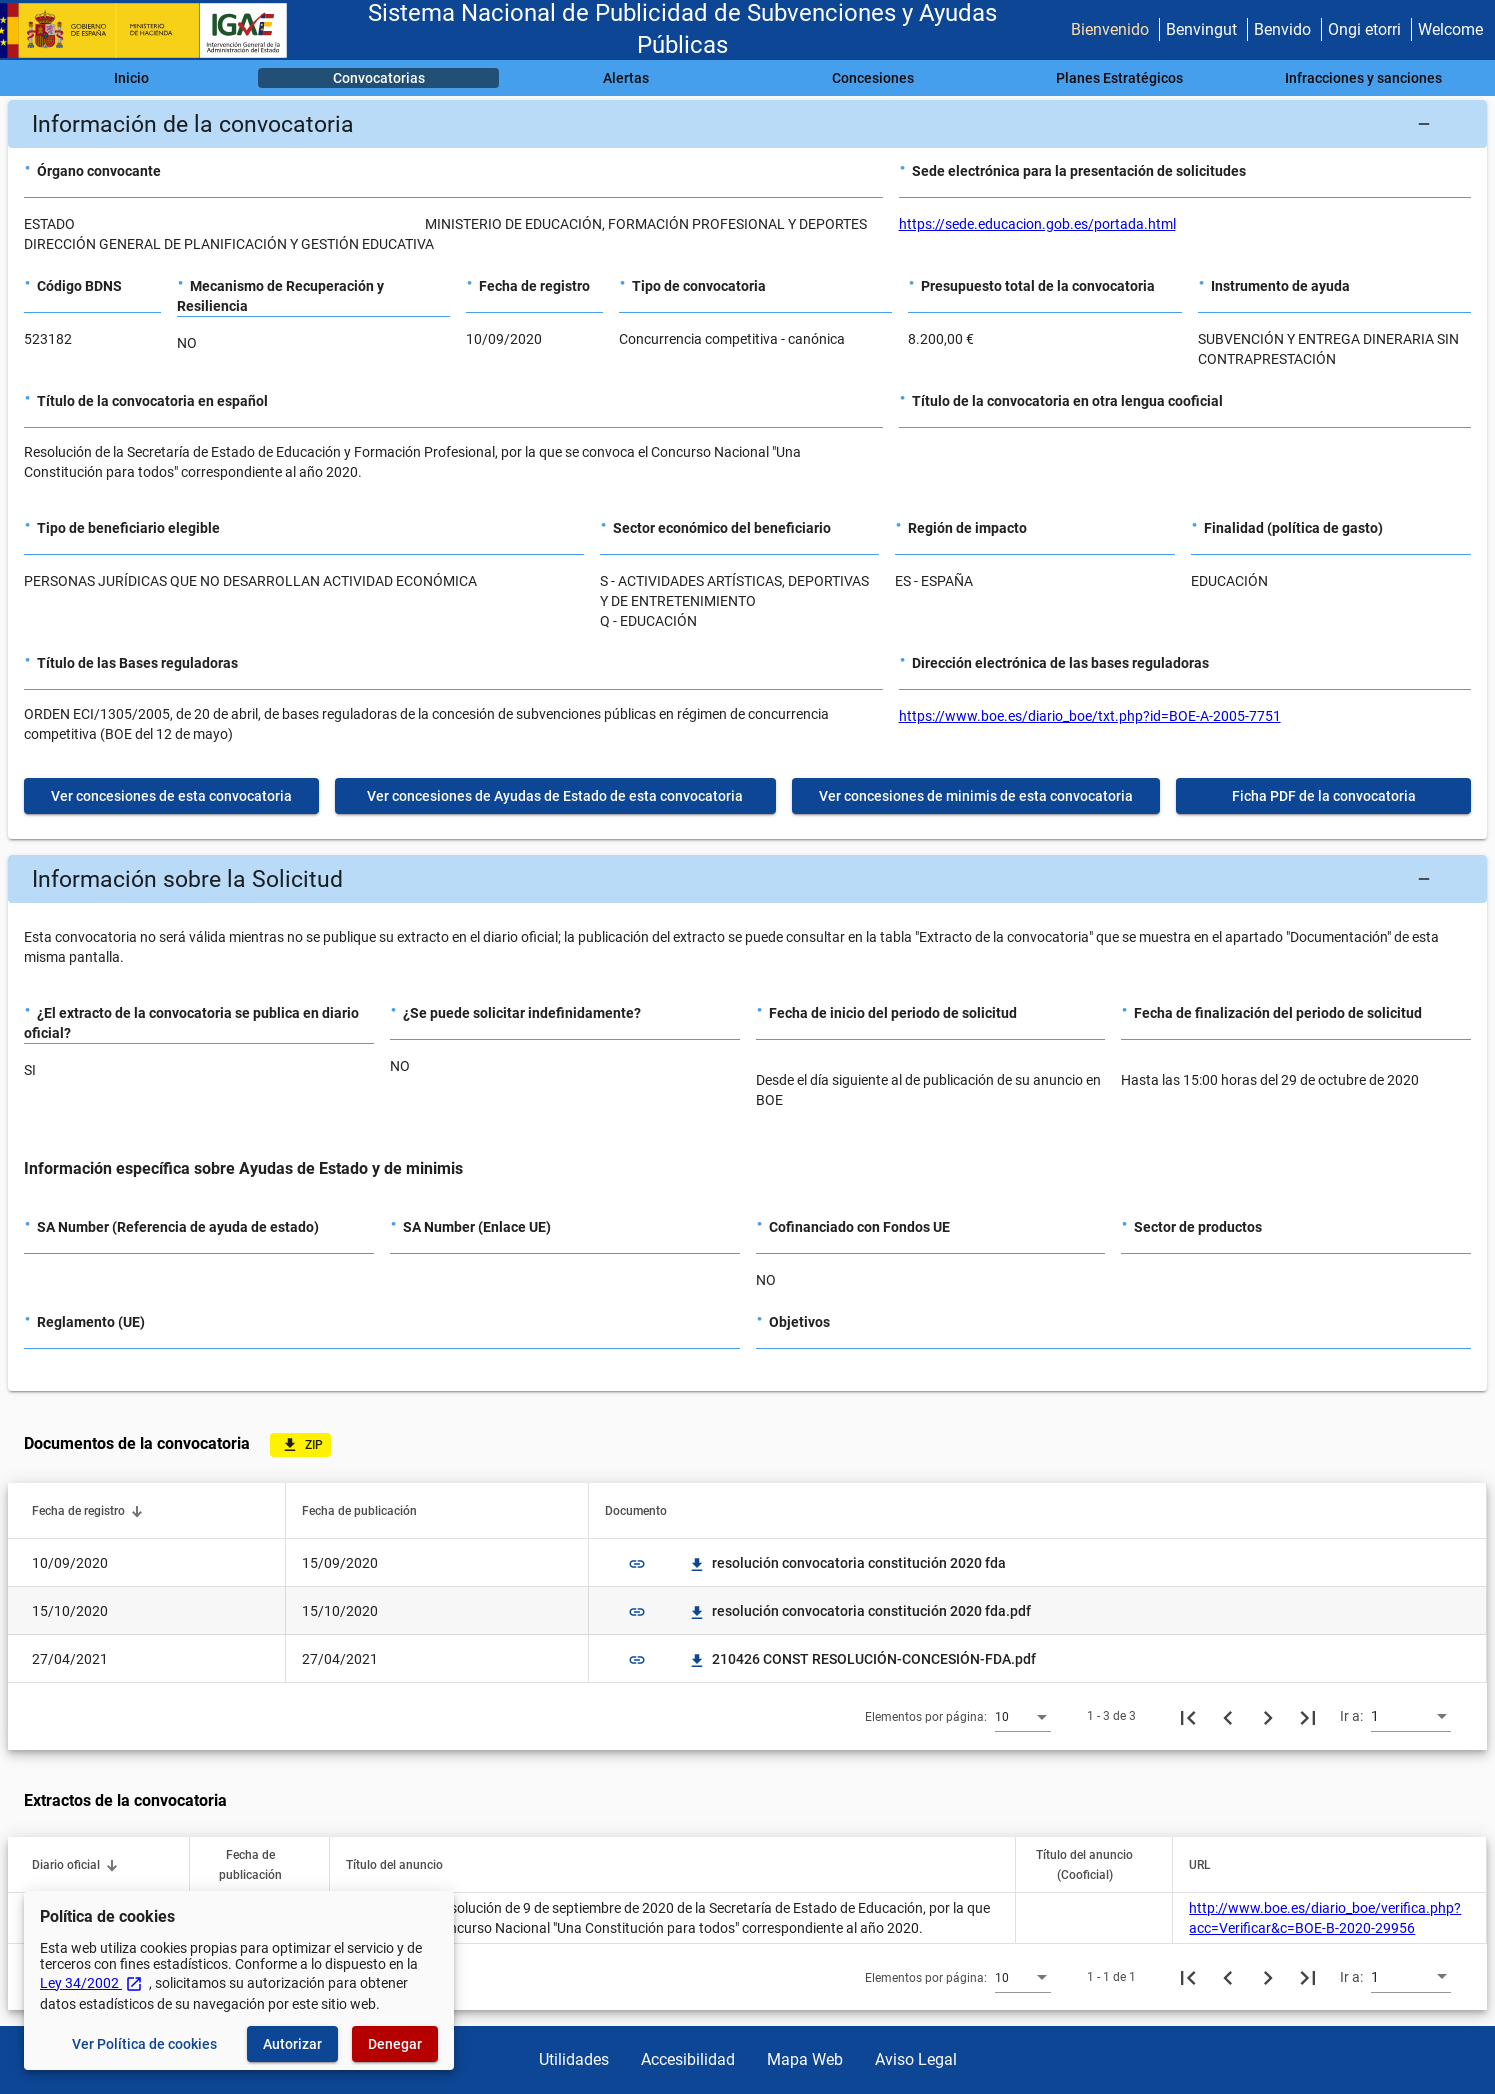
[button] (747, 124)
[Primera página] (1188, 1716)
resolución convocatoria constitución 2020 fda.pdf (859, 1611)
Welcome (1450, 29)
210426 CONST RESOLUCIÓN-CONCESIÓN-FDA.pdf (862, 1659)
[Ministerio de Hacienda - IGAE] (153, 30)
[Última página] (1308, 1716)
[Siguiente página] (1268, 1716)
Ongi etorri (1364, 29)
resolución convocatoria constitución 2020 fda (847, 1563)
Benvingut (1201, 29)
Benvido (1282, 29)
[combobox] (1023, 1716)
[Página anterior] (1228, 1716)
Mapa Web (805, 2059)
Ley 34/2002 (91, 1983)
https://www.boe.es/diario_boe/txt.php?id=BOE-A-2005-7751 (1090, 716)
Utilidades (574, 2059)
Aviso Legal (916, 2059)
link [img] (637, 1564)
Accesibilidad (688, 2059)
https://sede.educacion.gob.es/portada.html (1037, 224)
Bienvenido (1110, 29)
